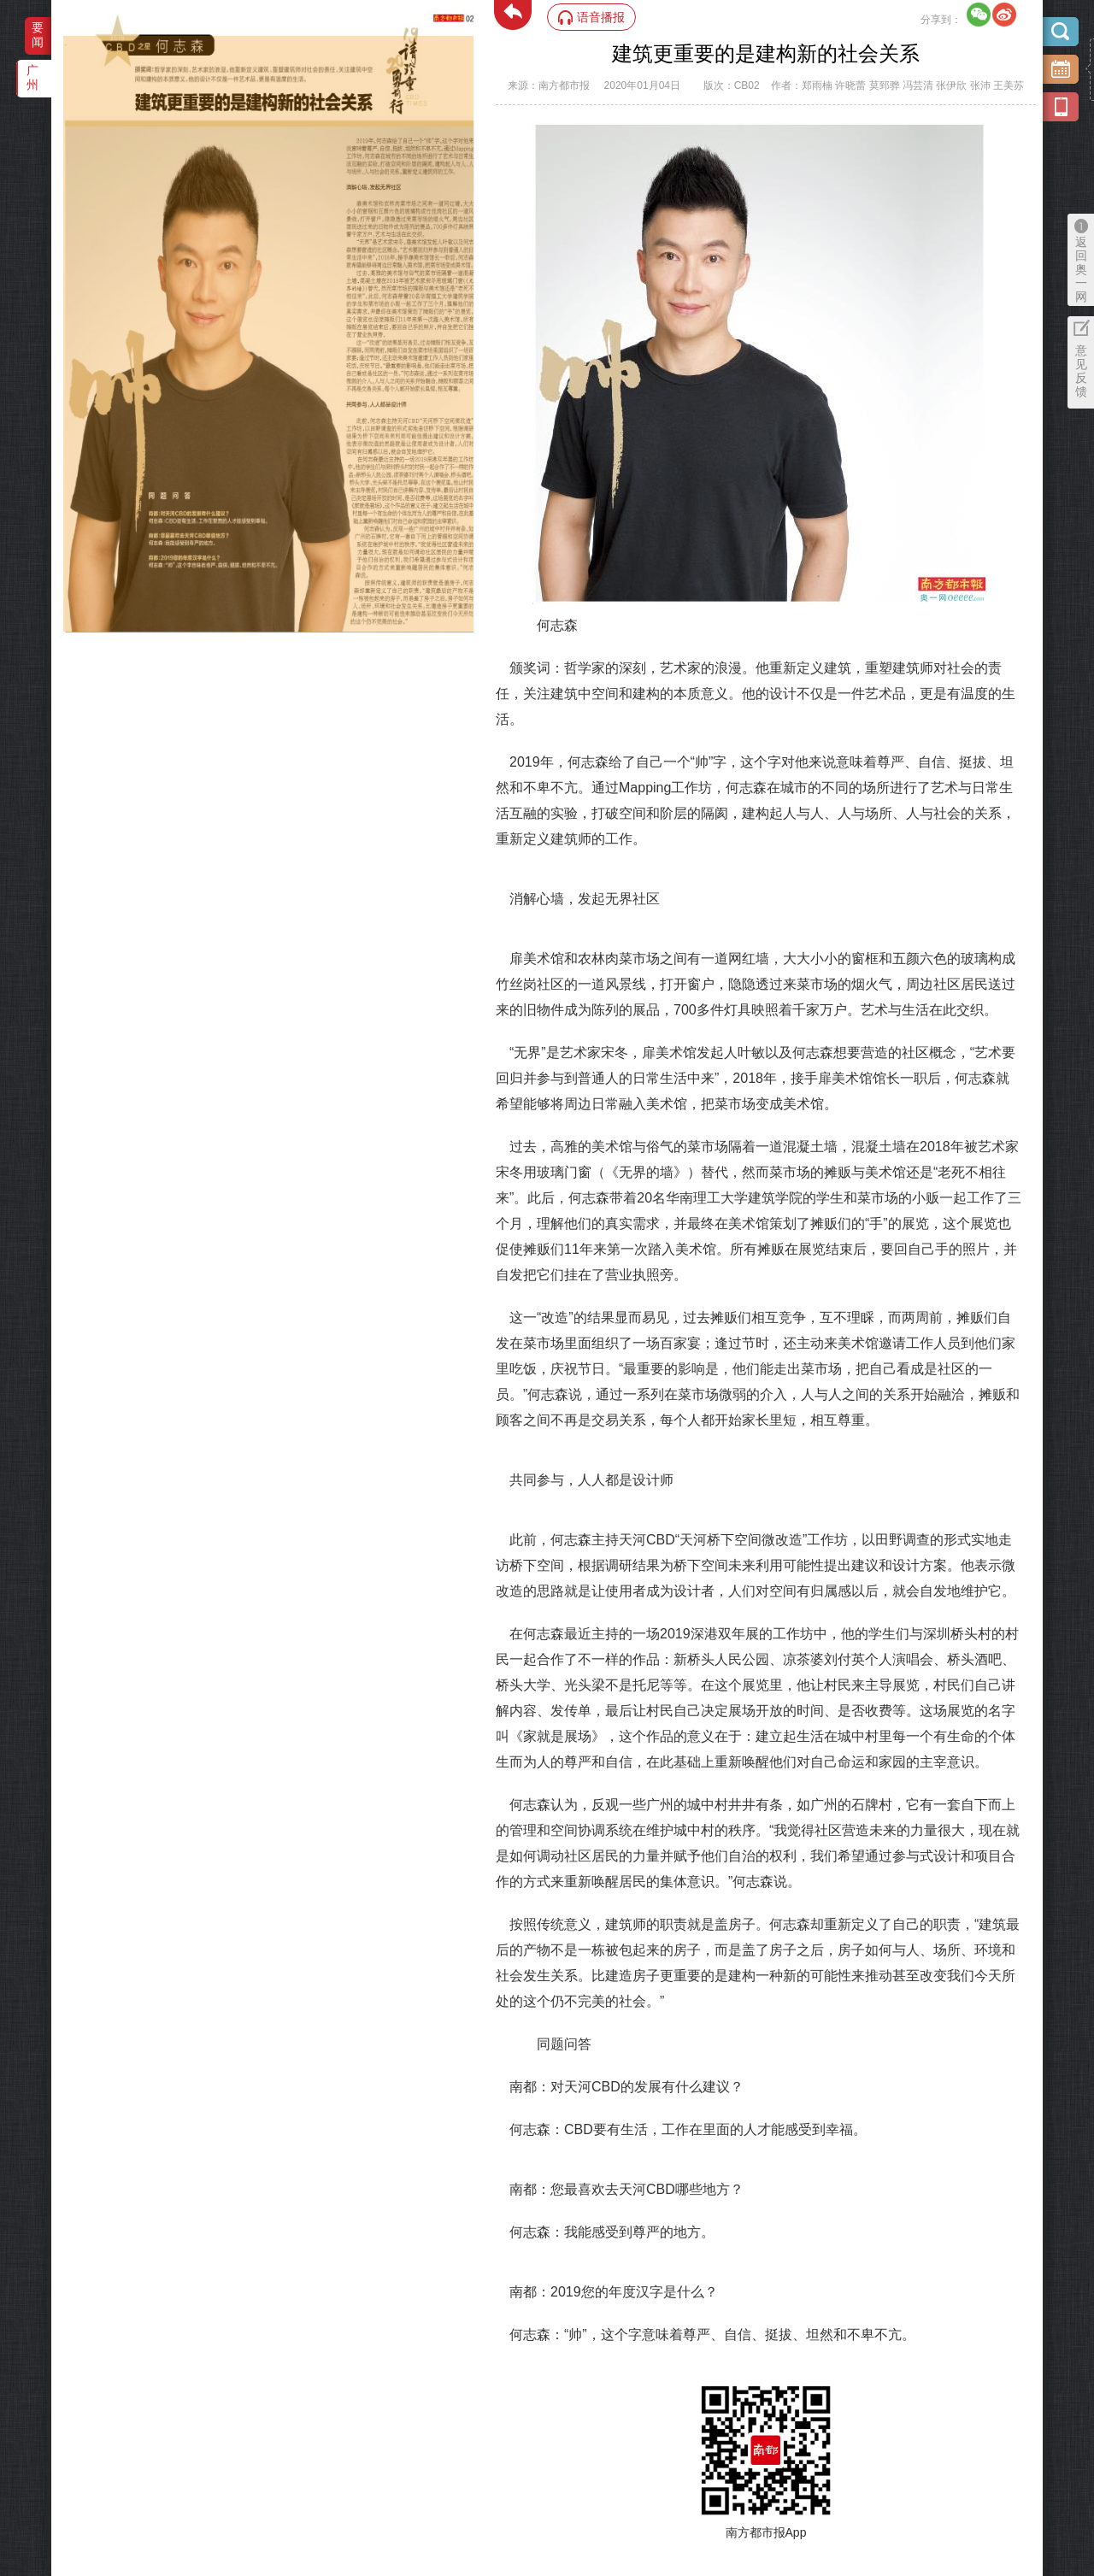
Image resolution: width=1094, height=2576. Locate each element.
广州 (32, 77)
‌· (65, 44)
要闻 (38, 35)
